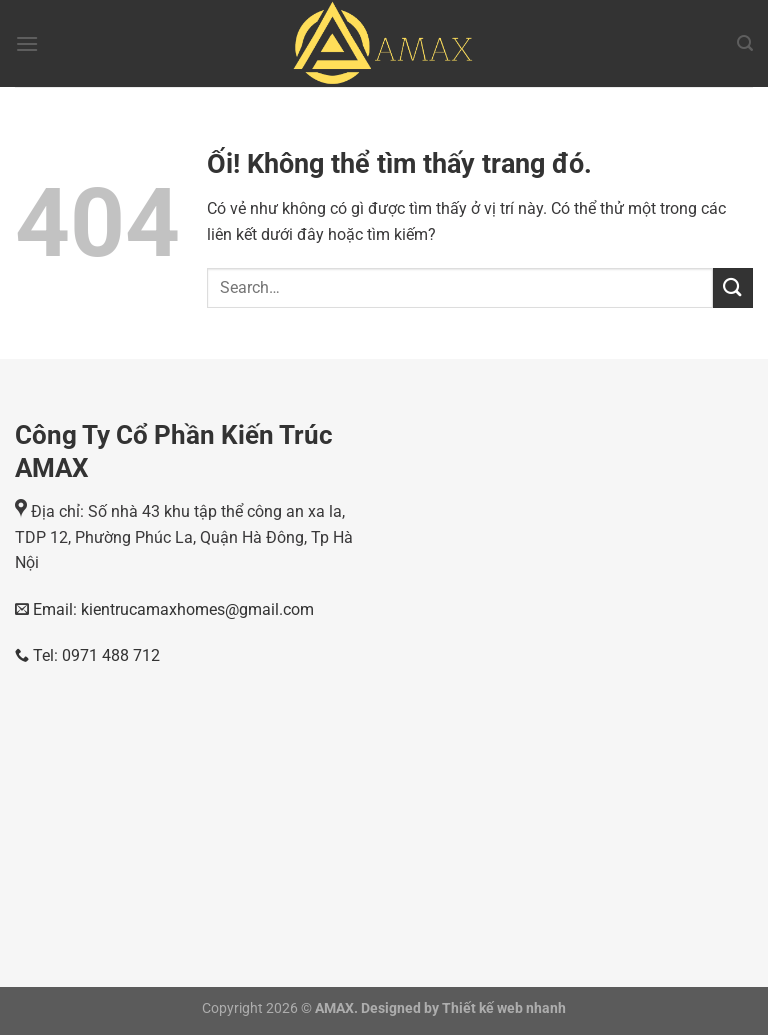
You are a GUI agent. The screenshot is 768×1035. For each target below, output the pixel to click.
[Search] (745, 43)
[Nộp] (733, 287)
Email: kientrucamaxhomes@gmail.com (171, 609)
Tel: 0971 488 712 (87, 655)
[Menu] (27, 43)
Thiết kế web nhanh (502, 1008)
